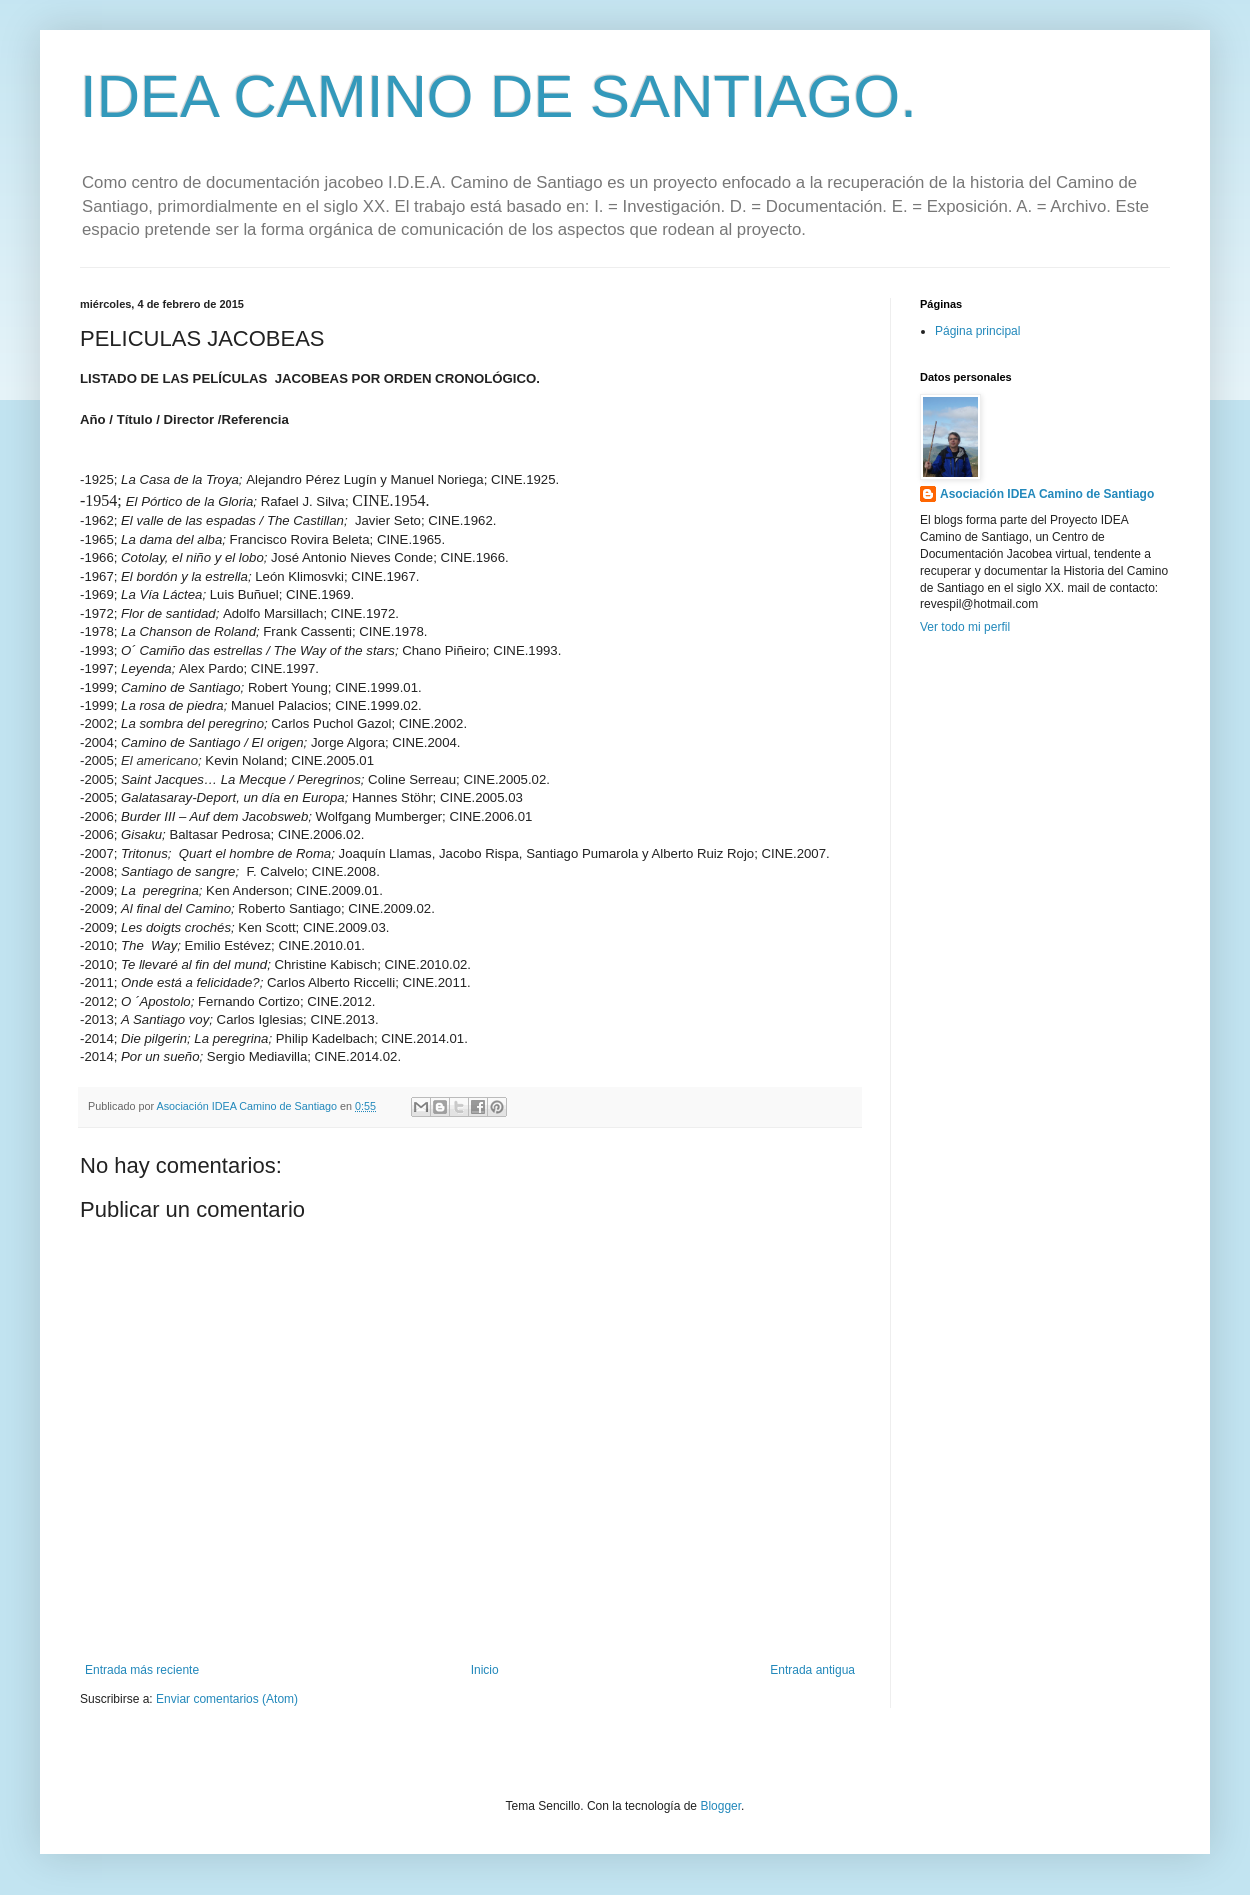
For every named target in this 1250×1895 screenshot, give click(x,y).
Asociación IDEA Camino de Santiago (1047, 494)
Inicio (485, 1670)
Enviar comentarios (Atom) (227, 1699)
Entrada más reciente (142, 1670)
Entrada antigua (812, 1670)
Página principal (977, 331)
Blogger (720, 1806)
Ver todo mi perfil (965, 627)
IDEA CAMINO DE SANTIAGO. (498, 96)
